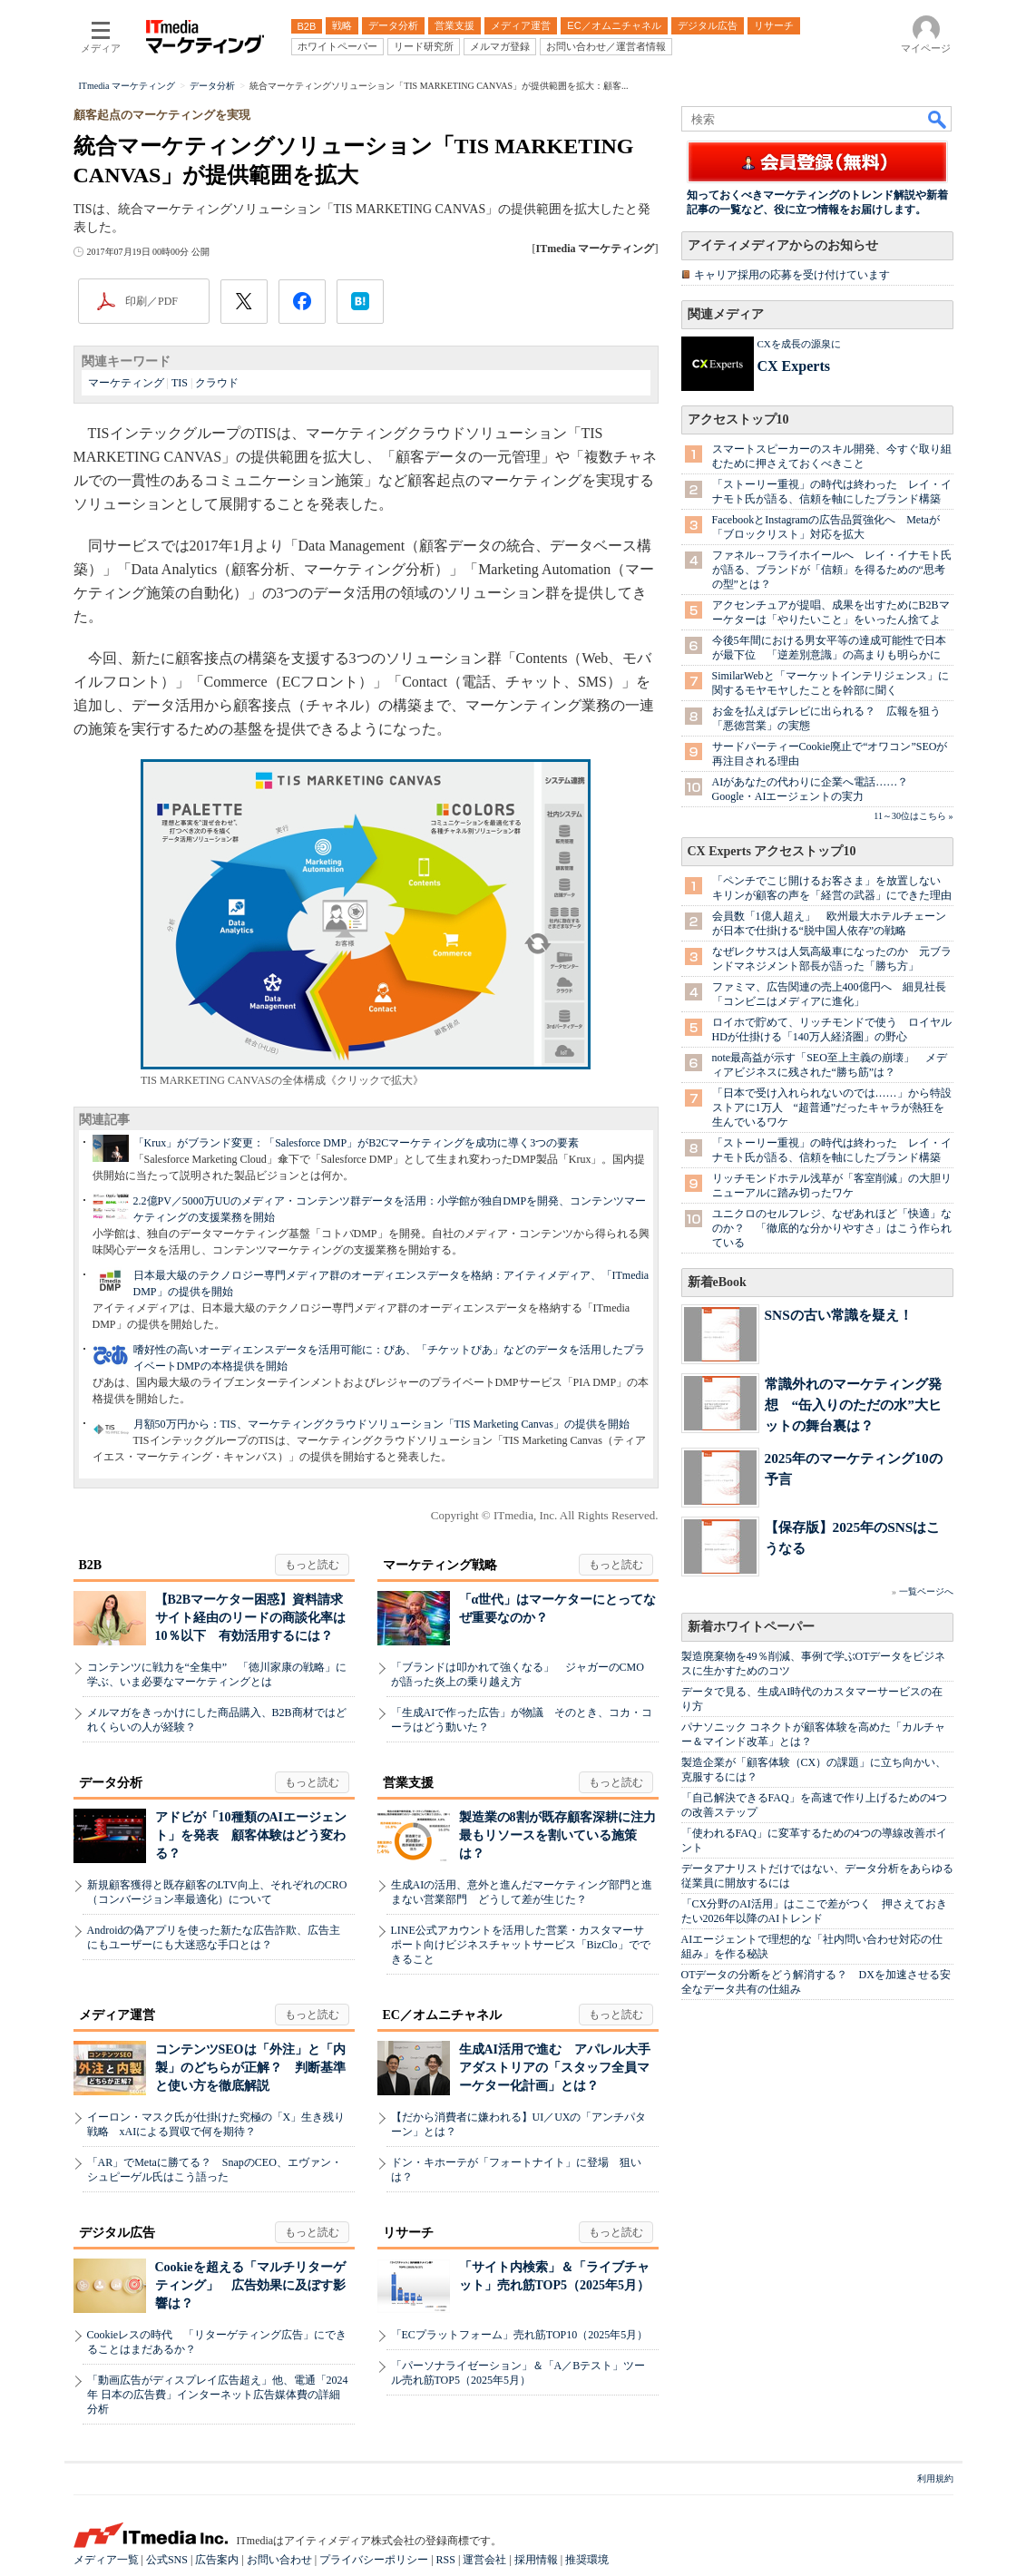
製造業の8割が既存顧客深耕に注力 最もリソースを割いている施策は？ (564, 1835)
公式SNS (167, 2559)
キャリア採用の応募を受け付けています (792, 274)
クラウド (217, 382)
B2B (91, 1565)
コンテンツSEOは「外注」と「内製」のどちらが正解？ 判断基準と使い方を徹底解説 (250, 2068)
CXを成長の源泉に (799, 343)
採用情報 (536, 2559)
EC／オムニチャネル (442, 2015)
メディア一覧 (106, 2559)
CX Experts (793, 366)
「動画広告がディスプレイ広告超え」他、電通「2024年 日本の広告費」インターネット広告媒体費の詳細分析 (217, 2394)
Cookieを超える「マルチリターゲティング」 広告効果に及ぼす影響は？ (250, 2285)
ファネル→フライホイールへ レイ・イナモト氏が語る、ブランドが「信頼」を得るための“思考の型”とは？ (832, 569)
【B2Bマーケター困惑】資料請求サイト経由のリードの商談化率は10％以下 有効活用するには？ (250, 1618)
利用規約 (935, 2478)
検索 (938, 119)
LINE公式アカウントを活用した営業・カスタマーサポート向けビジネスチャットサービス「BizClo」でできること (520, 1945)
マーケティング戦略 (440, 1565)
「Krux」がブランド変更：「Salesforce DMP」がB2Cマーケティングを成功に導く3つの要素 (356, 1143)
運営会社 (484, 2559)
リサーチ (408, 2232)
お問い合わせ (279, 2559)
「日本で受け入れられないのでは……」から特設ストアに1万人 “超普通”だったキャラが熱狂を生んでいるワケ (832, 1107)
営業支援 (408, 1783)
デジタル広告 (117, 2232)
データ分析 (110, 1783)
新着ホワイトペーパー (751, 1627)
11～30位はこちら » (913, 816)
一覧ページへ (926, 1591)
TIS (179, 382)
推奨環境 (587, 2559)
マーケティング (126, 382)
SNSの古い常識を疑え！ (839, 1314)
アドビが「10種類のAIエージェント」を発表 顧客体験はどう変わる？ (251, 1835)
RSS (445, 2559)
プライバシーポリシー (373, 2559)
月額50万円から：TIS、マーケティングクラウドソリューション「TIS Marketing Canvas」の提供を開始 (381, 1424)
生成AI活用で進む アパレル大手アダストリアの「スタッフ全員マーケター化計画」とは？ (555, 2068)
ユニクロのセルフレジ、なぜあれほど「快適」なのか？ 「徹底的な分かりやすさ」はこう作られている (832, 1228)
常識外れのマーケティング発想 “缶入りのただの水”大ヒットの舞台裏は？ (853, 1404)
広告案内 (217, 2559)
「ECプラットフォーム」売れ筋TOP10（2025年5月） (520, 2334)
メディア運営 (117, 2015)
